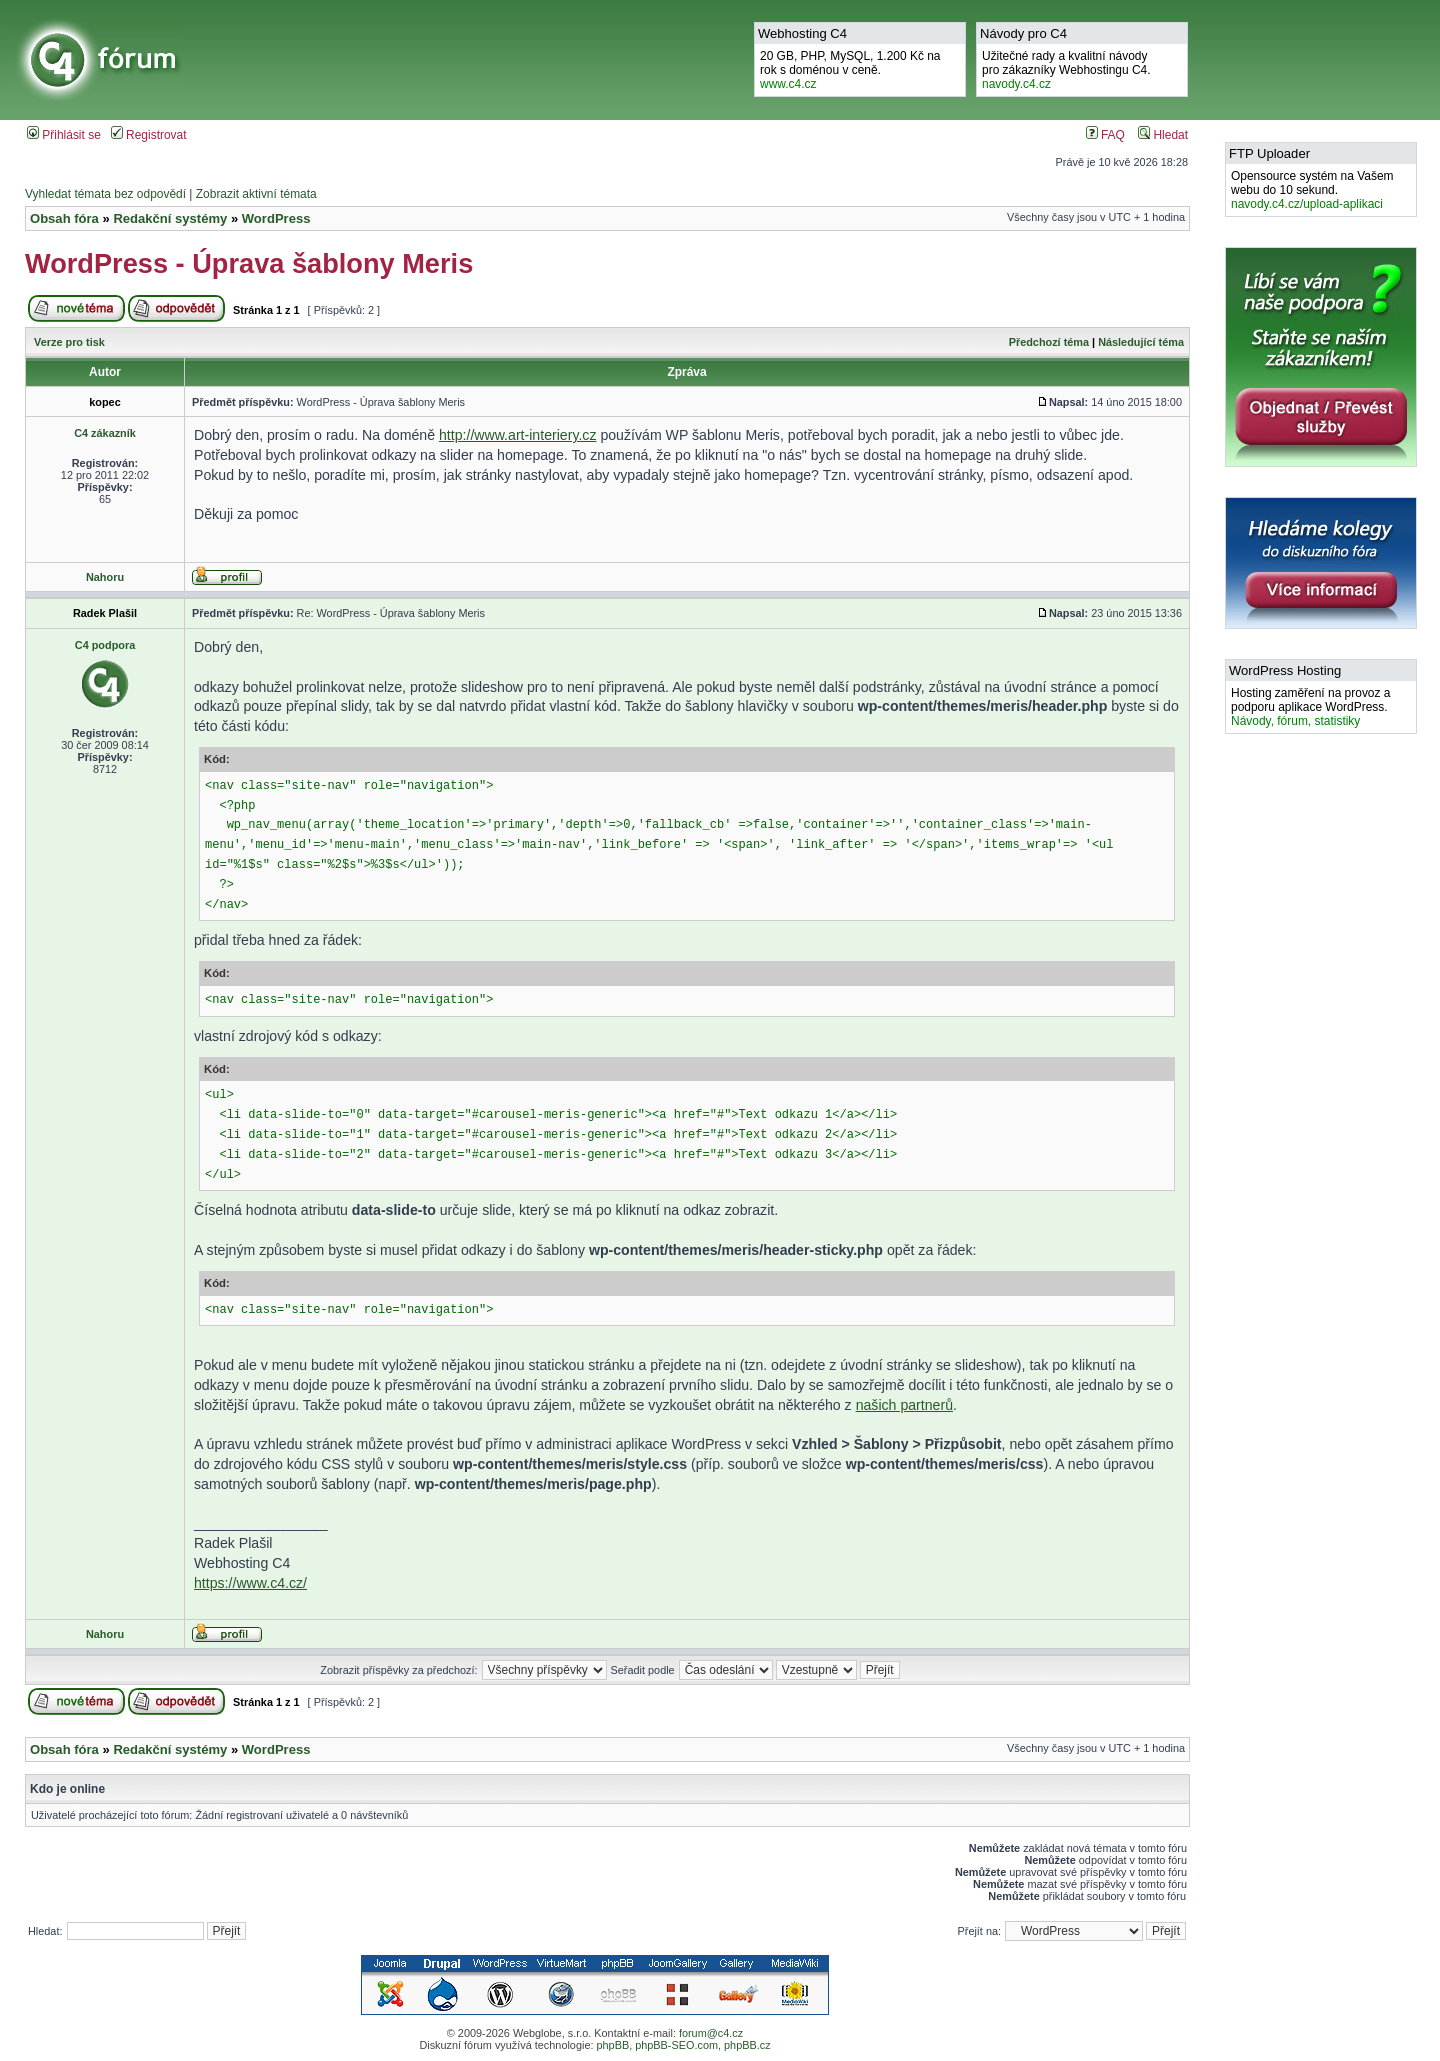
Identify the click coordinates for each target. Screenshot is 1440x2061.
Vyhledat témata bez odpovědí (105, 194)
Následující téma (1141, 342)
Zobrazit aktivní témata (256, 194)
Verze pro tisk (69, 342)
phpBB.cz (747, 2045)
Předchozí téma (1049, 342)
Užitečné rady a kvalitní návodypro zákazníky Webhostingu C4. (1066, 70)
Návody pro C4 (1023, 33)
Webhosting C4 (802, 33)
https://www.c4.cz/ (250, 1583)
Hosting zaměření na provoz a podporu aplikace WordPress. (1310, 707)
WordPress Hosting (1285, 670)
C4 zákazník (105, 433)
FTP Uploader (1269, 153)
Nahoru (105, 577)
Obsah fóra (64, 218)
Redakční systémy (170, 218)
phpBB (612, 2045)
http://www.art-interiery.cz (518, 435)
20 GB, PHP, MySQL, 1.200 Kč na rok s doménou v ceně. (850, 70)
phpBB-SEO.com (676, 2045)
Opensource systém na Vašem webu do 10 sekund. (1312, 190)
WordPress (276, 218)
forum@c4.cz (711, 2033)
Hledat (1163, 135)
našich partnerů (904, 1405)
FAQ (1105, 135)
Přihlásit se (64, 135)
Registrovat (149, 135)
